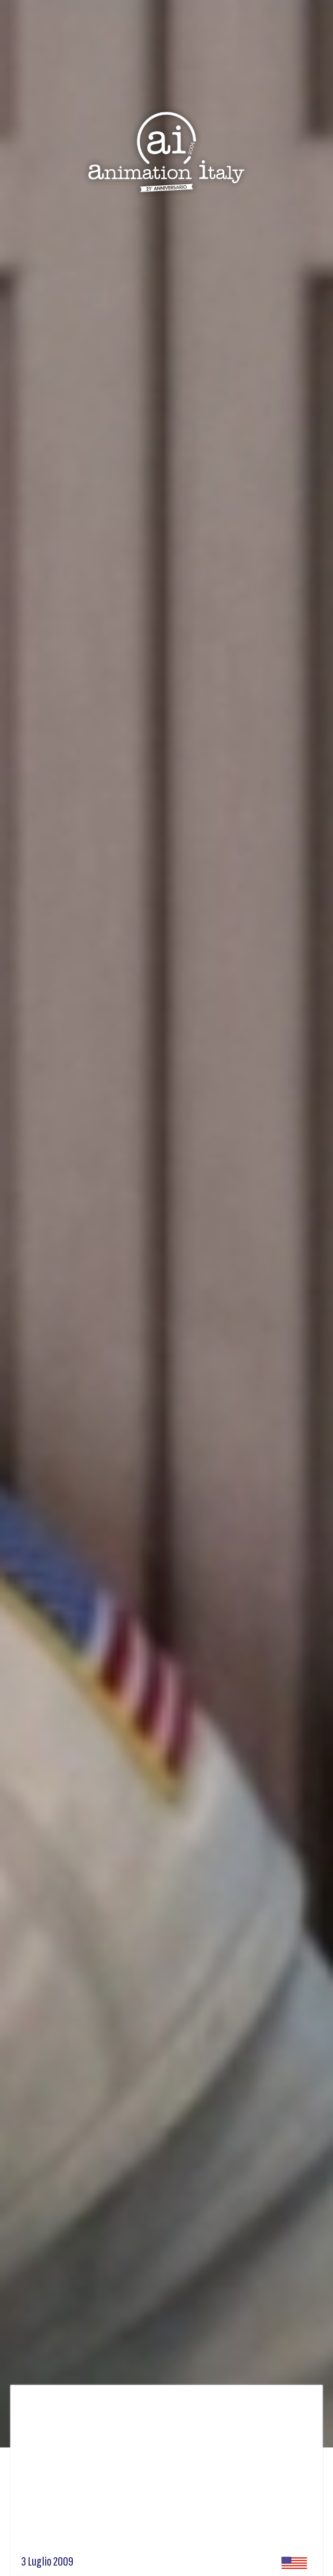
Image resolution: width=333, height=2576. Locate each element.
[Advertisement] (166, 2473)
